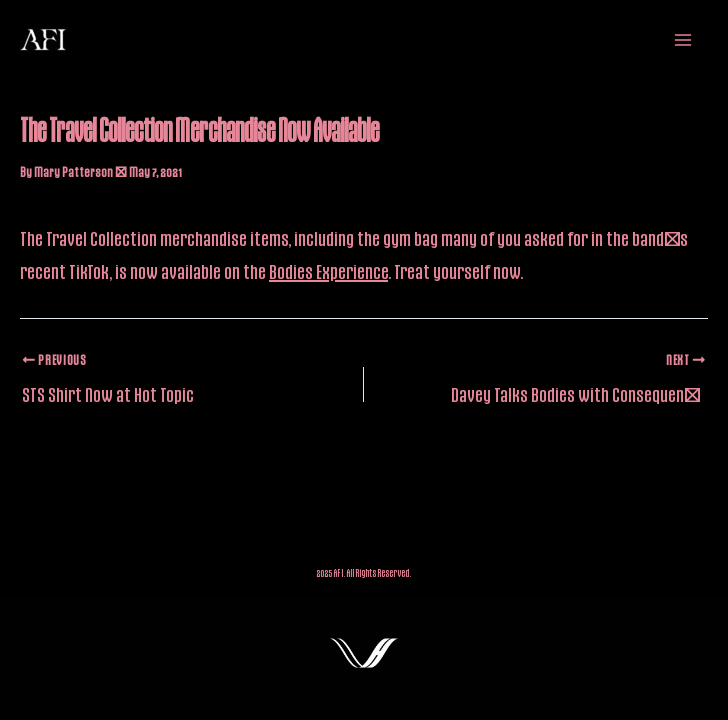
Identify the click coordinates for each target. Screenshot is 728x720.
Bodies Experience (328, 271)
